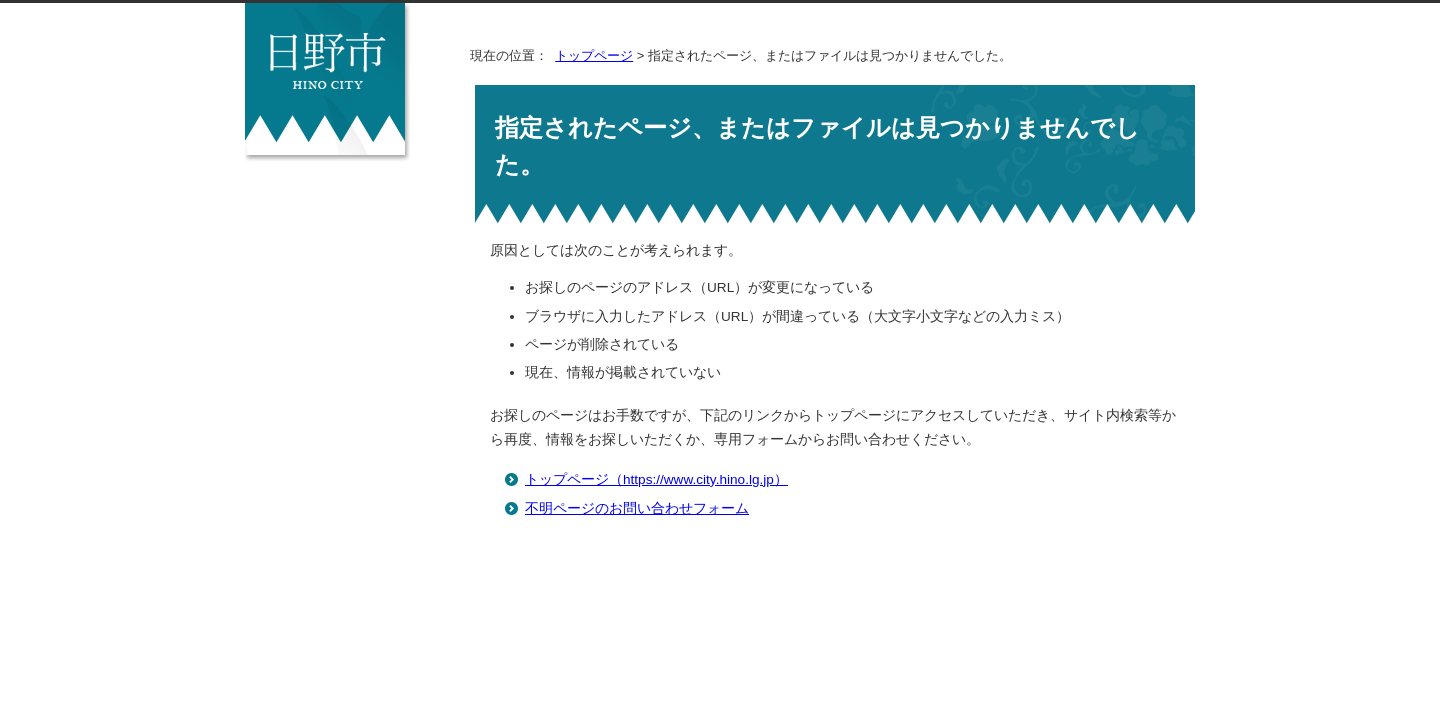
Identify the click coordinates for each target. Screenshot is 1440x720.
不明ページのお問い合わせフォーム (637, 508)
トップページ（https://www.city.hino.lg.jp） (656, 479)
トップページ (594, 55)
